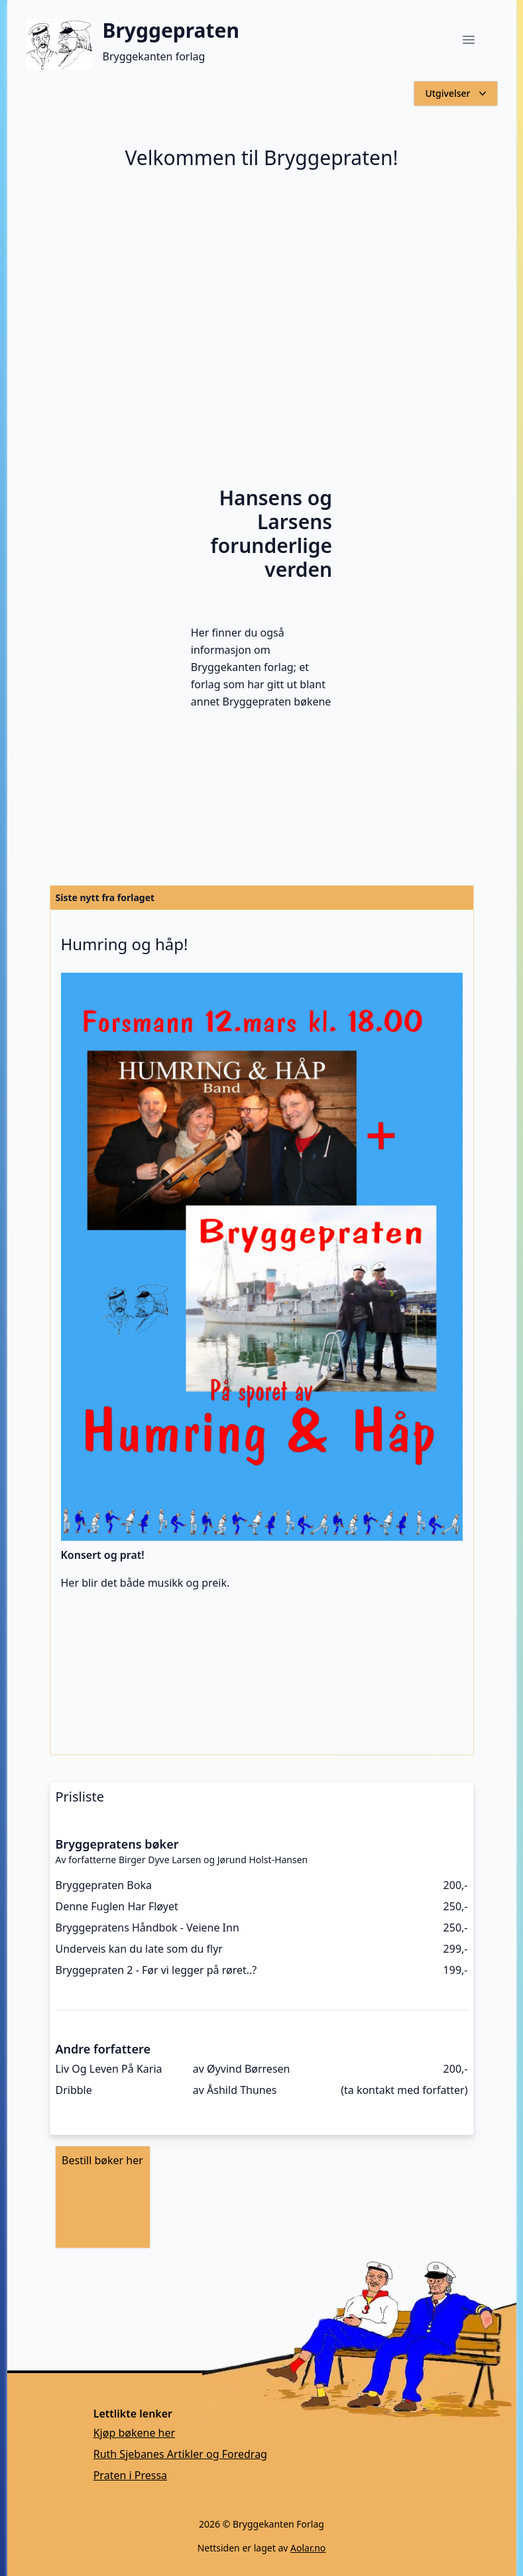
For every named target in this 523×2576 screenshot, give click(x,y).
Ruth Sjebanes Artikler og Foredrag (180, 2454)
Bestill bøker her (102, 2160)
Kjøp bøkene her (134, 2432)
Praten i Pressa (130, 2475)
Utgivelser (457, 93)
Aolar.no (307, 2548)
